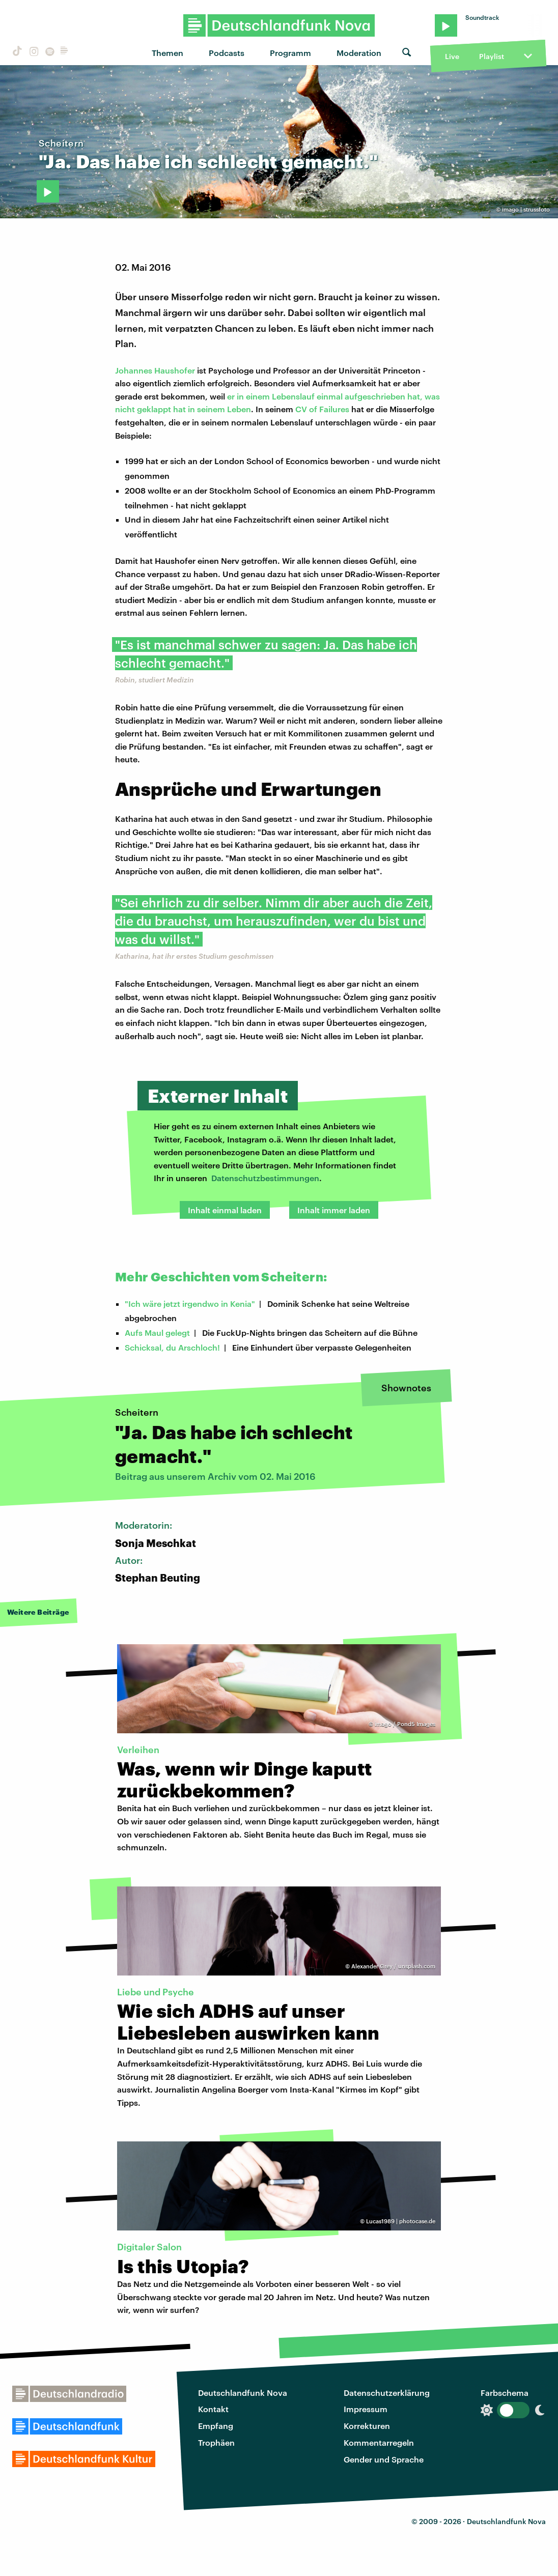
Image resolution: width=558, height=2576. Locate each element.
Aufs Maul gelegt (157, 1332)
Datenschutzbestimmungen (265, 1178)
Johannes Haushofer (155, 370)
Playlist (491, 56)
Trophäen (216, 2442)
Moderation (359, 53)
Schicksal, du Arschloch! (172, 1347)
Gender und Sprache (384, 2459)
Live (452, 56)
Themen (167, 53)
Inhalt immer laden (333, 1210)
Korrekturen (367, 2425)
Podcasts (226, 53)
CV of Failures (322, 409)
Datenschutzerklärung (387, 2392)
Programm (290, 53)
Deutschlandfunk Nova (242, 2392)
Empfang (215, 2425)
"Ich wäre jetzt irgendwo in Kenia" (190, 1303)
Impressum (365, 2409)
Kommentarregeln (379, 2442)
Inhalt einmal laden (225, 1210)
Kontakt (213, 2409)
